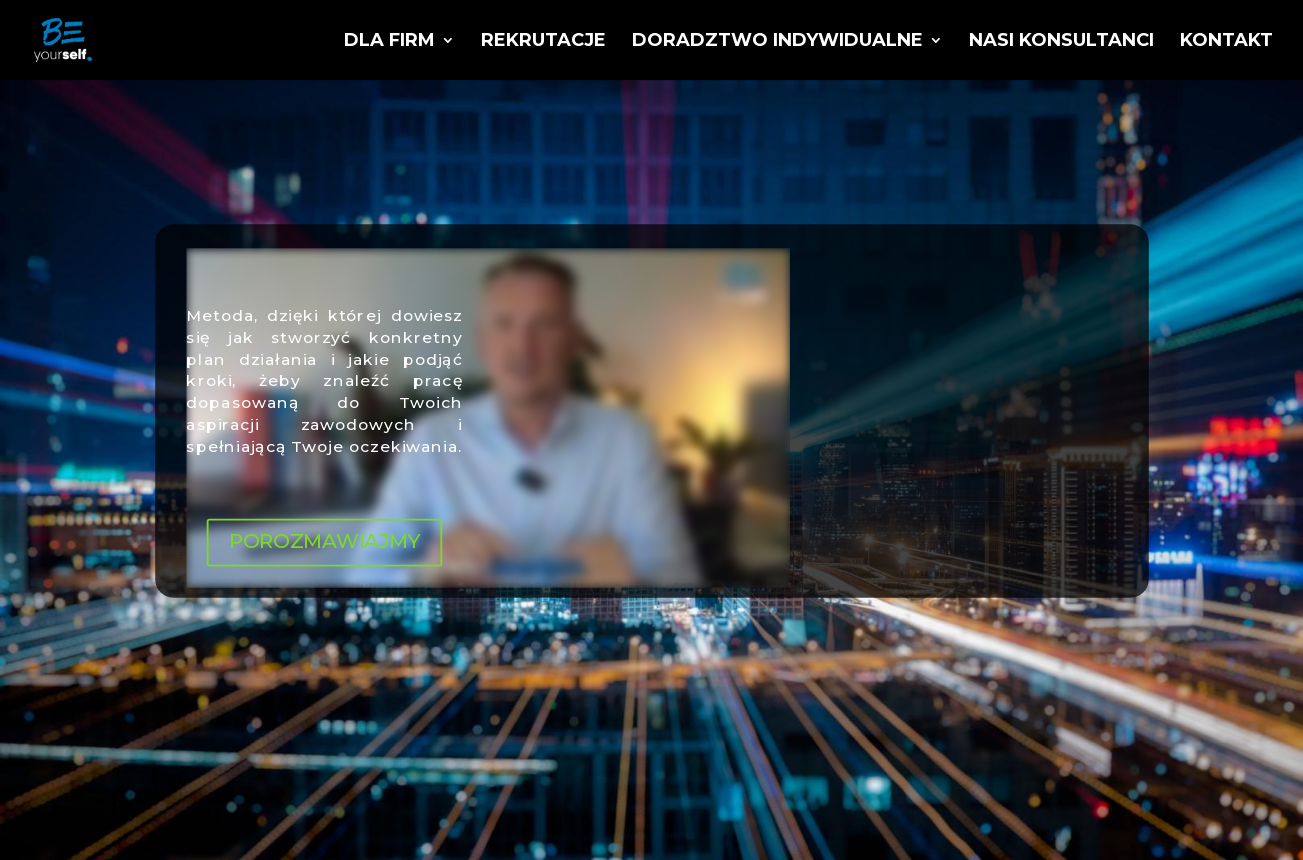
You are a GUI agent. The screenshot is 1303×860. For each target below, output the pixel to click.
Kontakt (1226, 42)
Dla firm (389, 42)
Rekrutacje (543, 42)
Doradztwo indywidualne (777, 42)
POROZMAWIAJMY (323, 541)
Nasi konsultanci (1061, 42)
